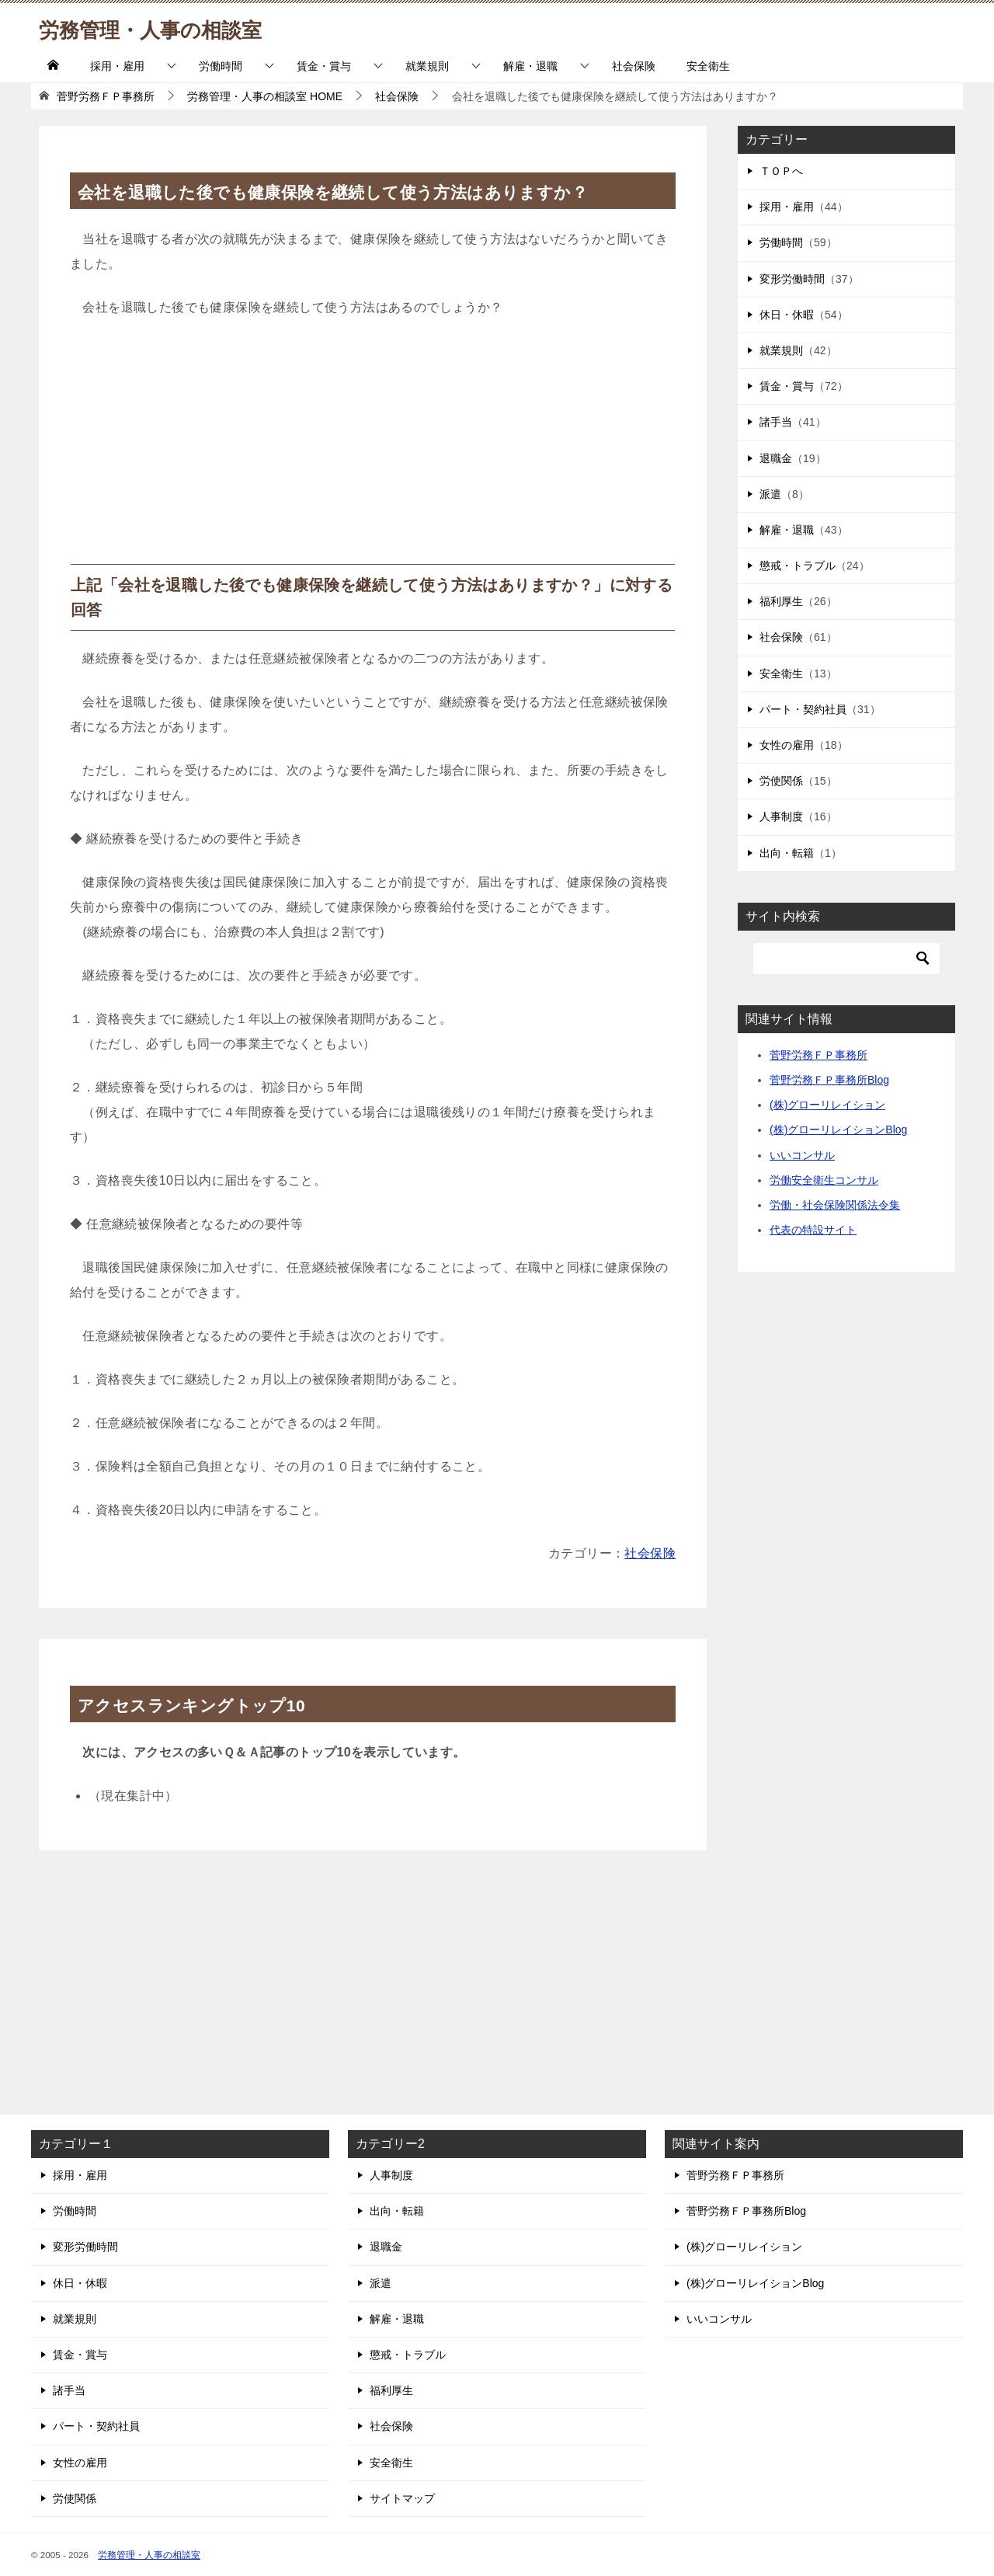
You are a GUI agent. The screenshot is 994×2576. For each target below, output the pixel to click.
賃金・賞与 (324, 66)
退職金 (775, 458)
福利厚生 (781, 601)
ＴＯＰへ (781, 171)
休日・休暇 (786, 314)
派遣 (770, 494)
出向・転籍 (786, 853)
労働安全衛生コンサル (824, 1180)
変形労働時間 (792, 279)
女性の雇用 (786, 745)
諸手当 (775, 422)
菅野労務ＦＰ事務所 (818, 1055)
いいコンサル (802, 1155)
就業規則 (427, 66)
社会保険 (633, 66)
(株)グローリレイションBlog (838, 1129)
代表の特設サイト (813, 1230)
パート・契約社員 (802, 709)
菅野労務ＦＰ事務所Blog (829, 1080)
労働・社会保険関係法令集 (835, 1205)
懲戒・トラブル (797, 565)
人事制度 (781, 816)
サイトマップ (402, 2498)
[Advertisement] (373, 447)
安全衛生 (708, 66)
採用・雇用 (117, 66)
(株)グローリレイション (827, 1104)
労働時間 (220, 66)
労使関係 (781, 781)
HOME (264, 96)
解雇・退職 (530, 66)
